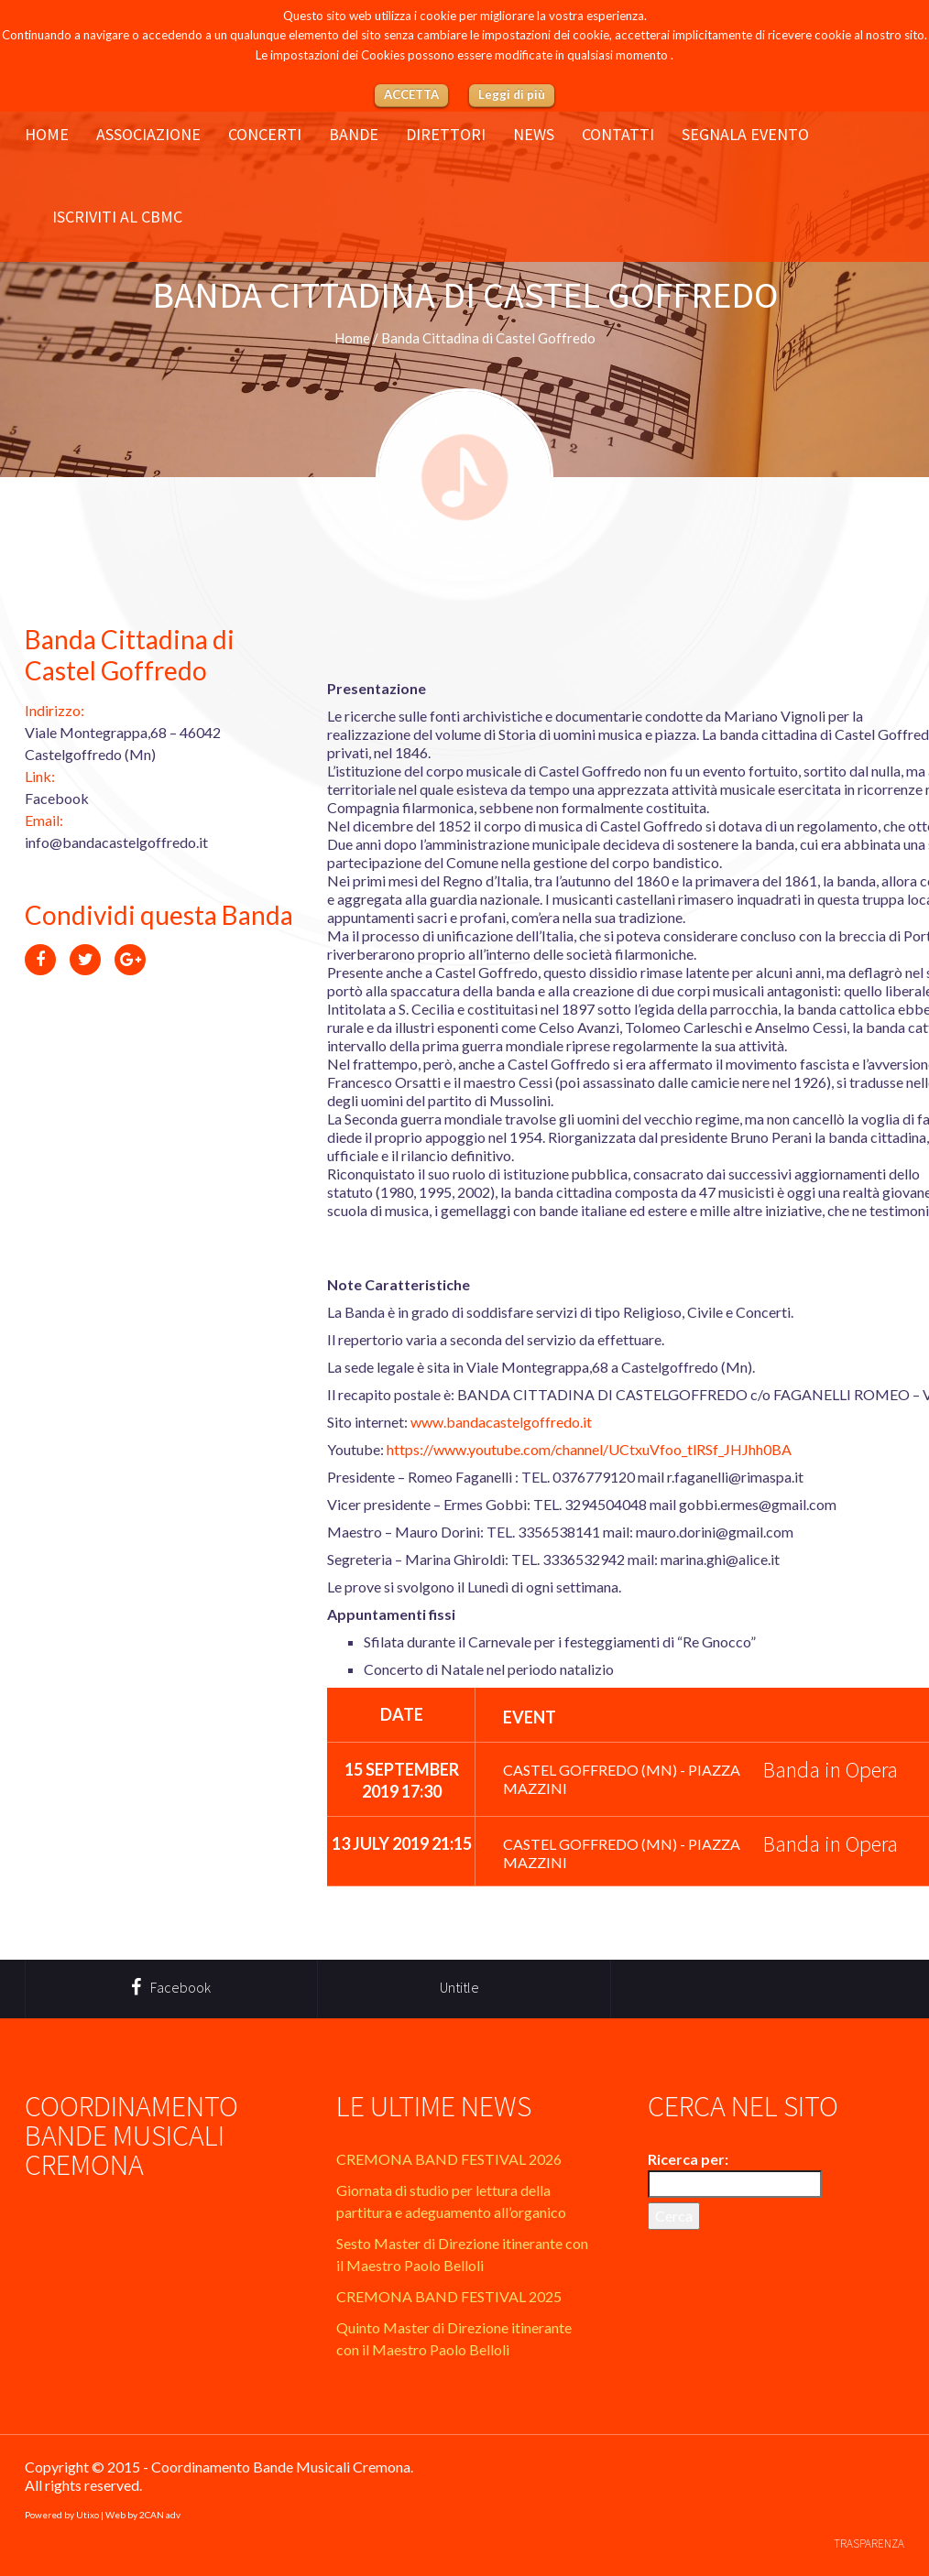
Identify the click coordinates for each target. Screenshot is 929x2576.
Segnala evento (745, 134)
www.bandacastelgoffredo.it (501, 1421)
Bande (353, 134)
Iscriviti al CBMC (117, 217)
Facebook (57, 798)
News (533, 134)
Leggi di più (511, 94)
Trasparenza (869, 2543)
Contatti (618, 134)
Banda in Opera (830, 1769)
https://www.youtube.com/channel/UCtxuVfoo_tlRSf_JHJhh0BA (589, 1449)
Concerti (264, 134)
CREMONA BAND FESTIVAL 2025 (449, 2296)
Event (529, 1717)
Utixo (87, 2514)
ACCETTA (411, 94)
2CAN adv (159, 2514)
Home (47, 134)
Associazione (148, 134)
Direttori (446, 134)
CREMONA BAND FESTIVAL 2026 (449, 2159)
